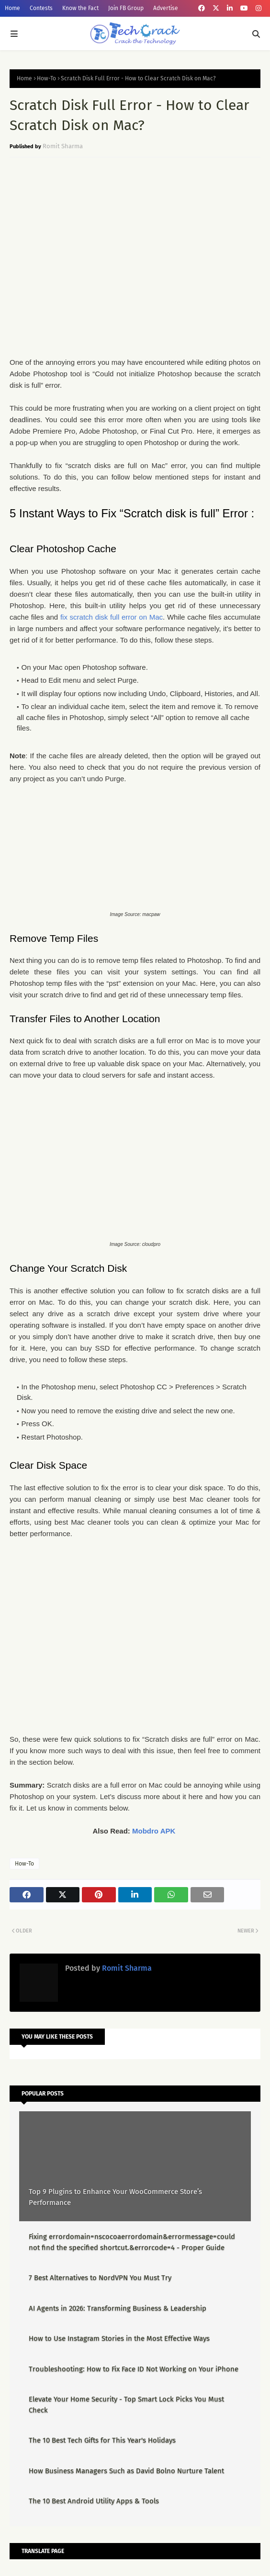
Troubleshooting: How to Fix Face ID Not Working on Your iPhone (133, 2369)
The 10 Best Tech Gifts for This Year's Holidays (102, 2440)
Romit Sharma (63, 146)
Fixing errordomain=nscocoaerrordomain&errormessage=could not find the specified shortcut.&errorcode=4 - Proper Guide (132, 2242)
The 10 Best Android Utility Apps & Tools (94, 2501)
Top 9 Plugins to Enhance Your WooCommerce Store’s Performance (115, 2197)
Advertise (165, 8)
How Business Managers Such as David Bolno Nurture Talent (126, 2471)
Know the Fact (80, 8)
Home (12, 8)
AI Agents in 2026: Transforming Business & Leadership (117, 2308)
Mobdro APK (153, 1831)
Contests (41, 8)
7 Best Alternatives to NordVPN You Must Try (100, 2277)
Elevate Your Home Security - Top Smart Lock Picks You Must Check (126, 2404)
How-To (46, 78)
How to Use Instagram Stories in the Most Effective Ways (119, 2338)
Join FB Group (126, 8)
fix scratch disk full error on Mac (111, 617)
